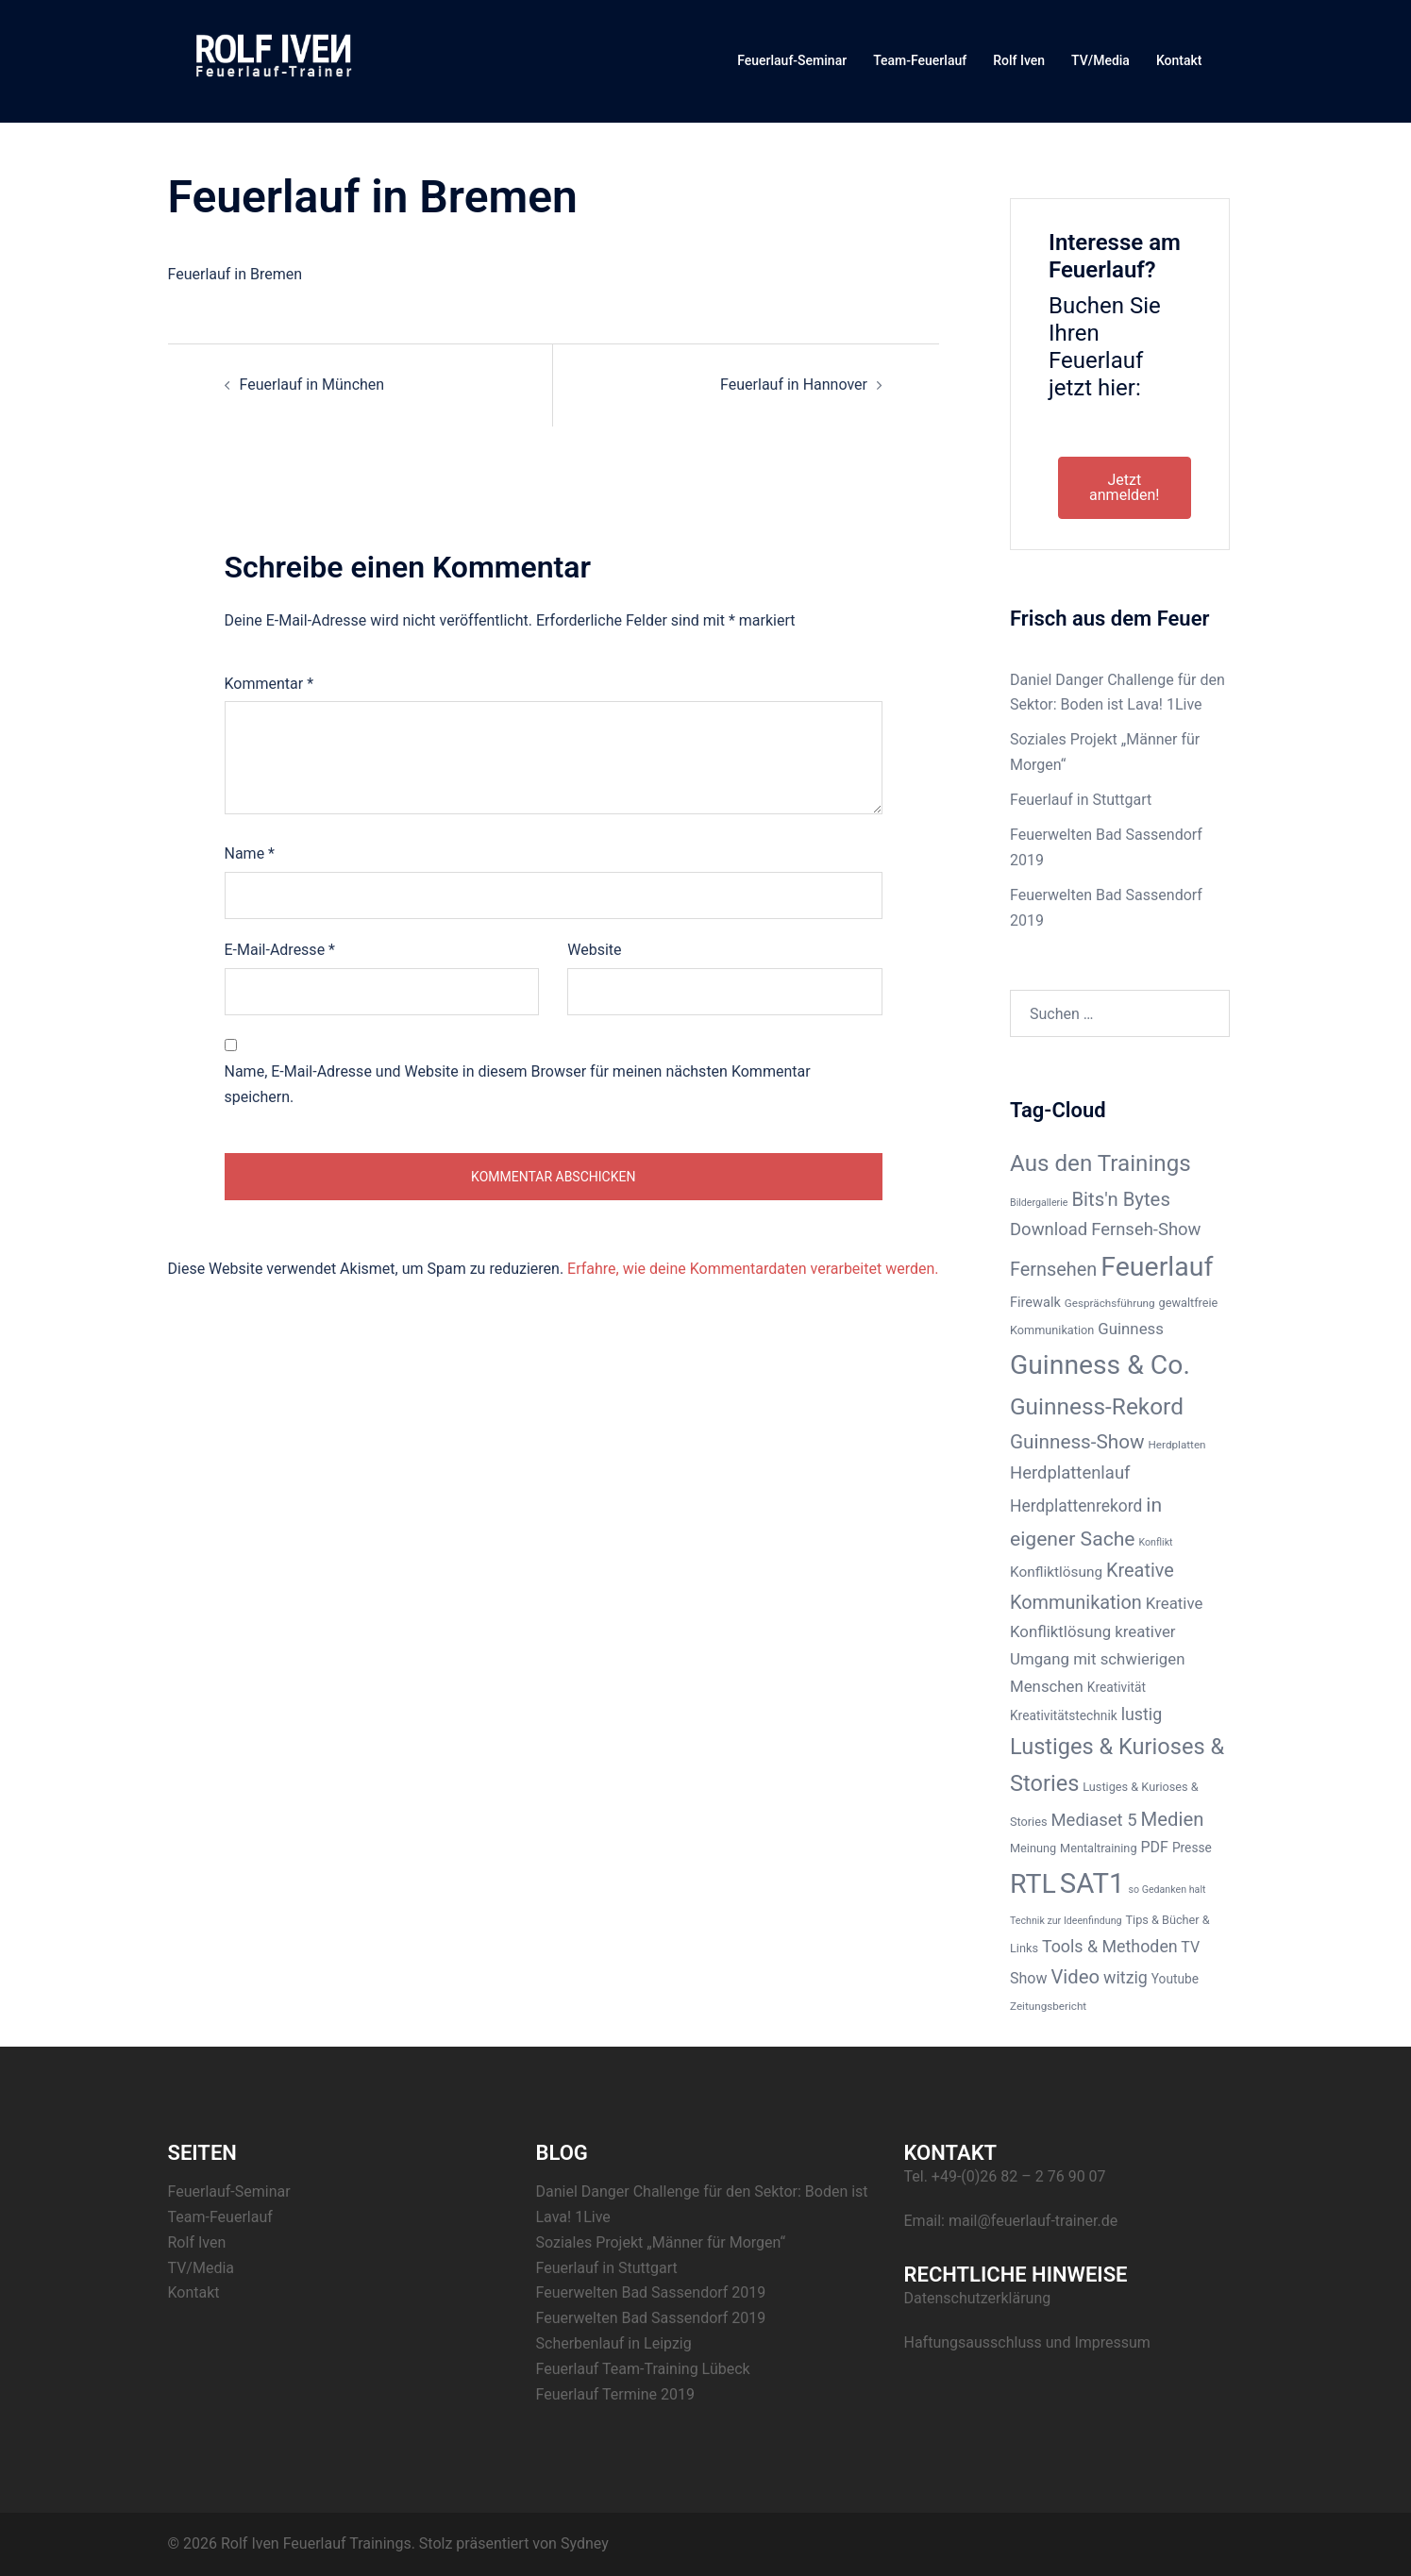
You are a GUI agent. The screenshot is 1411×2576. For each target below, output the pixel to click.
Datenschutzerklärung (977, 2298)
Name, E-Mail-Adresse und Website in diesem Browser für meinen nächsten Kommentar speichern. (518, 1084)
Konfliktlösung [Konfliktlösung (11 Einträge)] (1056, 1572)
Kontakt (1179, 60)
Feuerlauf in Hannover (793, 384)
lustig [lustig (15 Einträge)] (1142, 1714)
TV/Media (1100, 60)
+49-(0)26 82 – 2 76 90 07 (1019, 2176)
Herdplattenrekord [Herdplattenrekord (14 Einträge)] (1076, 1506)
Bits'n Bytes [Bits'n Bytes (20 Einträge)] (1120, 1199)
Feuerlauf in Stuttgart (1080, 800)
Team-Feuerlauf (919, 60)
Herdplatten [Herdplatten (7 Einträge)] (1177, 1444)
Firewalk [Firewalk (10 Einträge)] (1035, 1302)
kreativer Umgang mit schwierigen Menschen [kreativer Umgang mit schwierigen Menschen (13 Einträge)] (1097, 1659)
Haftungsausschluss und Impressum (1027, 2342)
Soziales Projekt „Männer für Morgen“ (661, 2242)
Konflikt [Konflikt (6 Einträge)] (1155, 1542)
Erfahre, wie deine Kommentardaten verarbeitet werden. (752, 1269)
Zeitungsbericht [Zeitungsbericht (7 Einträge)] (1048, 2006)
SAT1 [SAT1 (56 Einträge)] (1092, 1883)
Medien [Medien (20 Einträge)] (1172, 1819)
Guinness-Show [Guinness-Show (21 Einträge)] (1077, 1441)
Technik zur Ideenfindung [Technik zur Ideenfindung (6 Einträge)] (1066, 1921)
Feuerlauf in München (312, 384)
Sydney (585, 2543)
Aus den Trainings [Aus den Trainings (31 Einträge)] (1100, 1163)
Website (594, 950)
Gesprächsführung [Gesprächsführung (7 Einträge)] (1110, 1303)
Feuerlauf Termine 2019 (615, 2394)
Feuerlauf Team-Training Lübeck (643, 2369)
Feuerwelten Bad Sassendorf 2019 (651, 2292)
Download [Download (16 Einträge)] (1048, 1229)
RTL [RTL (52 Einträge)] (1033, 1883)
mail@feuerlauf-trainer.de (1033, 2221)
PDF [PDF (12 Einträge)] (1154, 1847)
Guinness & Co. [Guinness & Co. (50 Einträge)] (1100, 1364)
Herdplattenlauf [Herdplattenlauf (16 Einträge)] (1070, 1473)
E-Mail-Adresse (280, 950)
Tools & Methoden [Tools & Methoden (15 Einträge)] (1110, 1946)
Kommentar (269, 684)
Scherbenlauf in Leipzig (614, 2343)
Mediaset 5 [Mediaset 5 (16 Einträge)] (1093, 1820)
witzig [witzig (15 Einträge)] (1125, 1977)
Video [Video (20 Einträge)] (1075, 1976)
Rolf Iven (1019, 60)
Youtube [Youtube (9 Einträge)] (1175, 1978)
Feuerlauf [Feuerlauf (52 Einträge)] (1156, 1266)
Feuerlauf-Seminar (792, 60)
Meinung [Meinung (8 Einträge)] (1033, 1848)
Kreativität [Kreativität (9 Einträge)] (1116, 1687)
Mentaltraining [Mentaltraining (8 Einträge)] (1098, 1848)
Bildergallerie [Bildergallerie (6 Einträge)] (1038, 1202)
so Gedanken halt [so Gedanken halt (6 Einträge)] (1166, 1889)
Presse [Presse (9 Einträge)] (1192, 1847)
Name (250, 853)
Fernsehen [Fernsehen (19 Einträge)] (1053, 1269)
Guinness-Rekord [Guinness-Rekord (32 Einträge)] (1097, 1406)
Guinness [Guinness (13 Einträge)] (1131, 1328)
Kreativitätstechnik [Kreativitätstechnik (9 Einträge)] (1063, 1715)
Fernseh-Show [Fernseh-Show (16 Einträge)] (1146, 1229)
